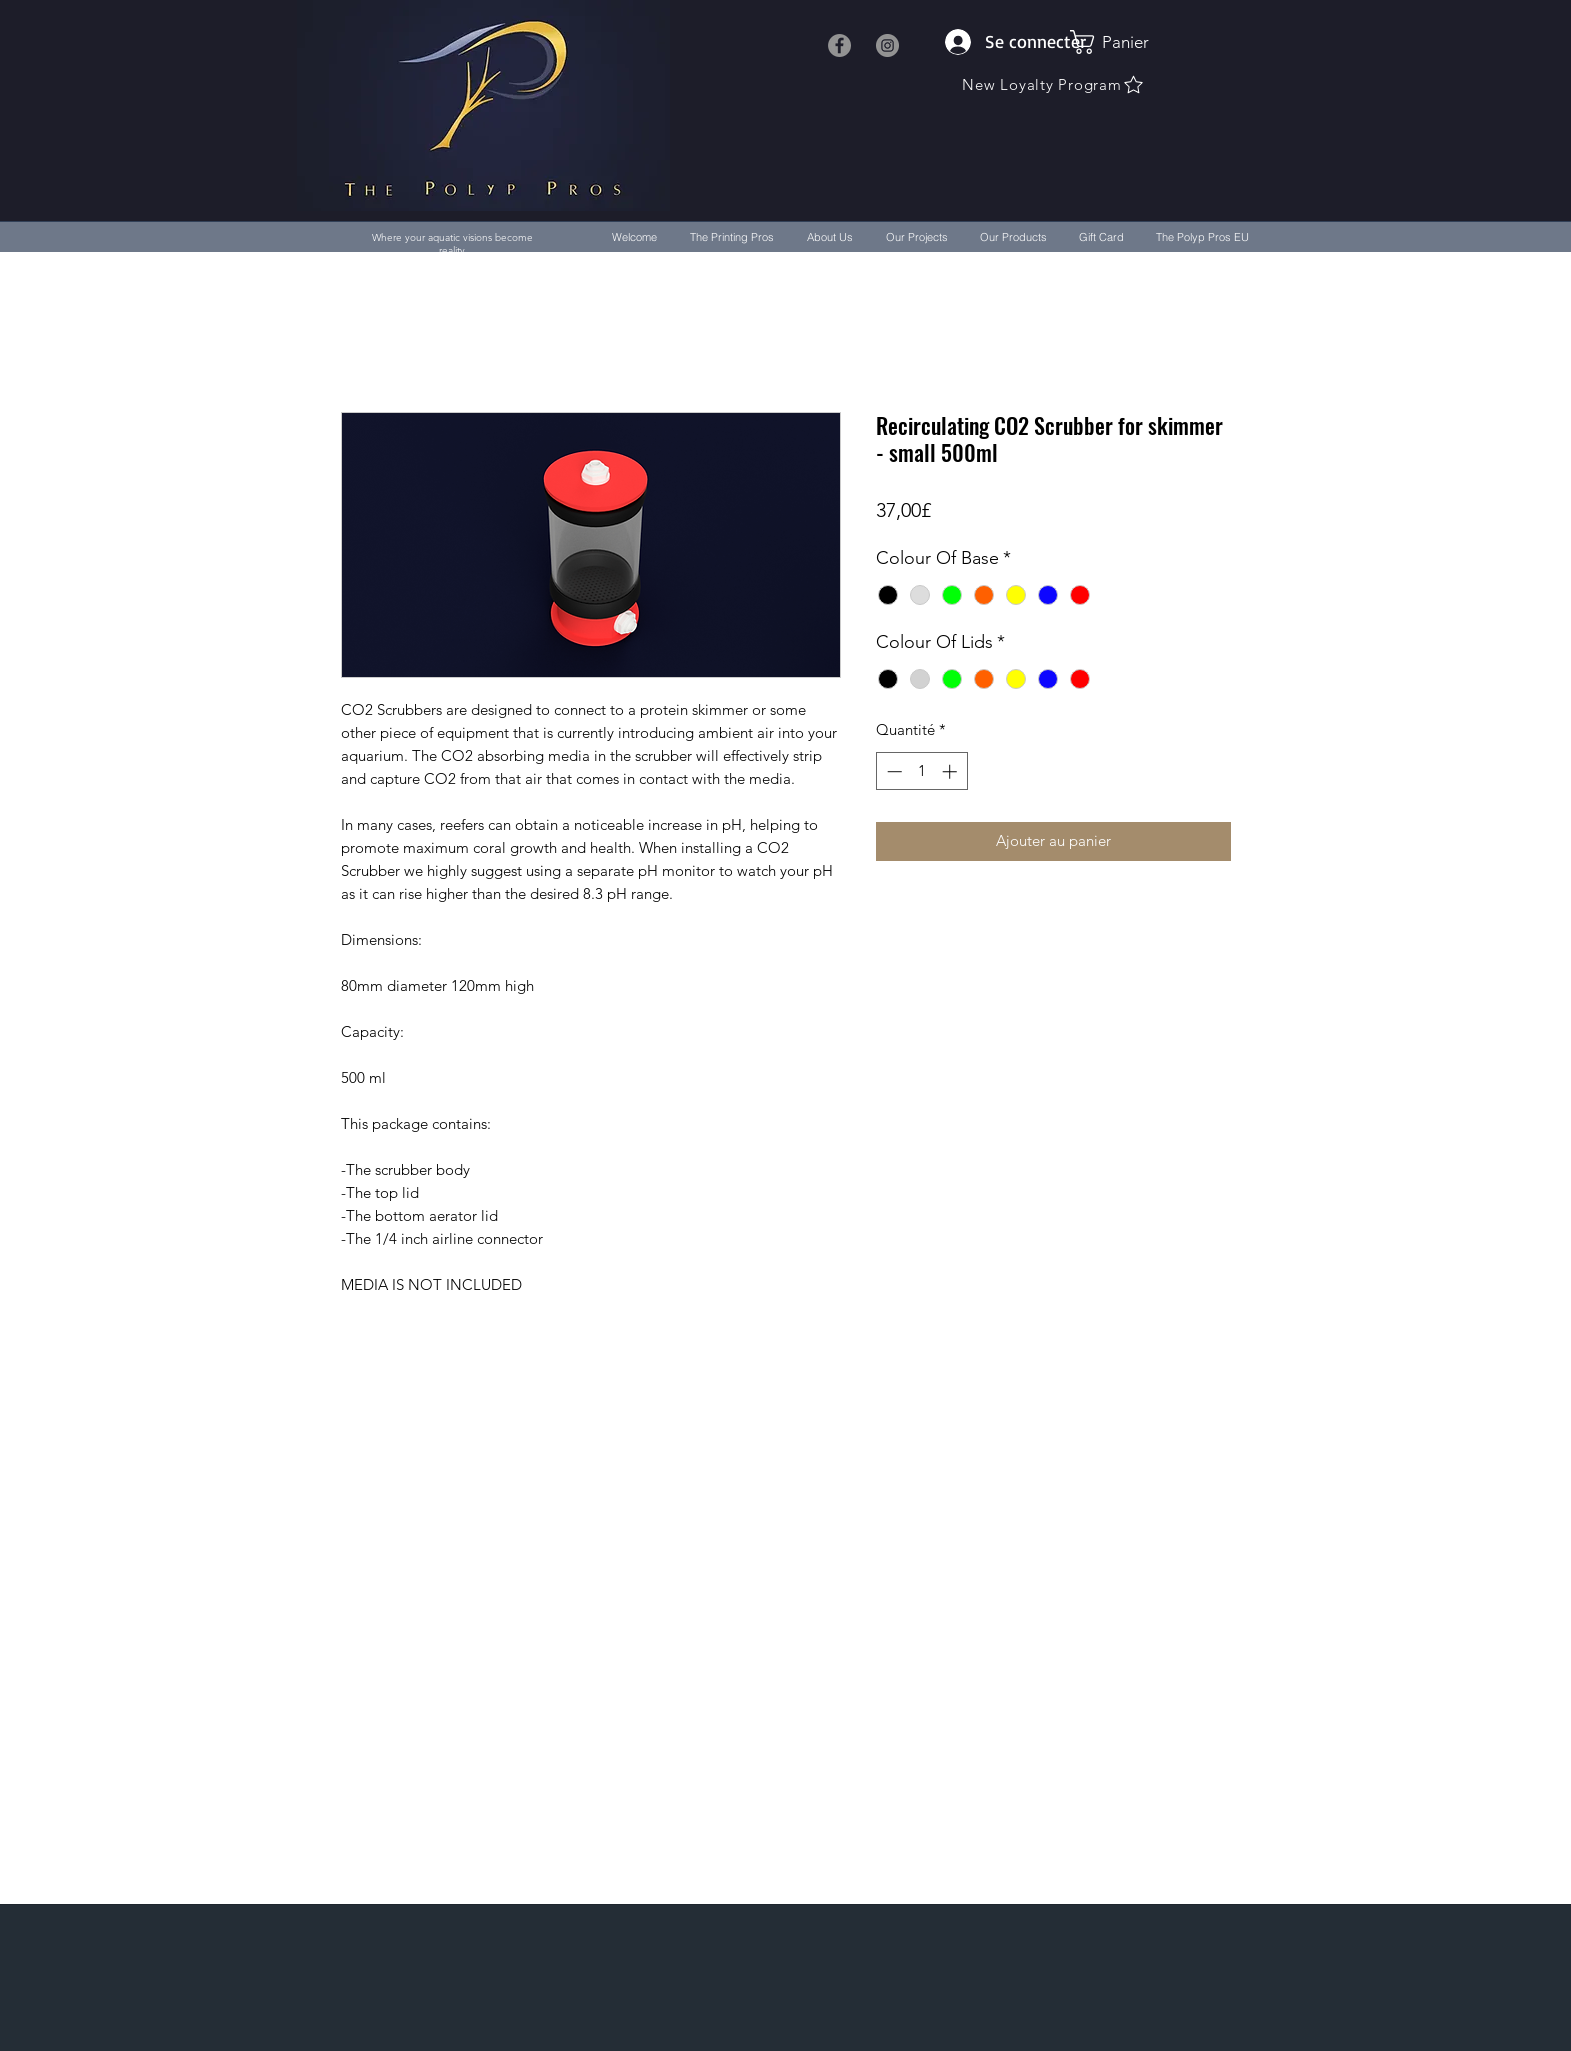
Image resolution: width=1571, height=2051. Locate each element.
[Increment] (951, 771)
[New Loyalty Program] (1054, 84)
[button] (1119, 42)
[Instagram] (887, 45)
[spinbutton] (921, 771)
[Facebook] (839, 45)
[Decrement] (892, 771)
